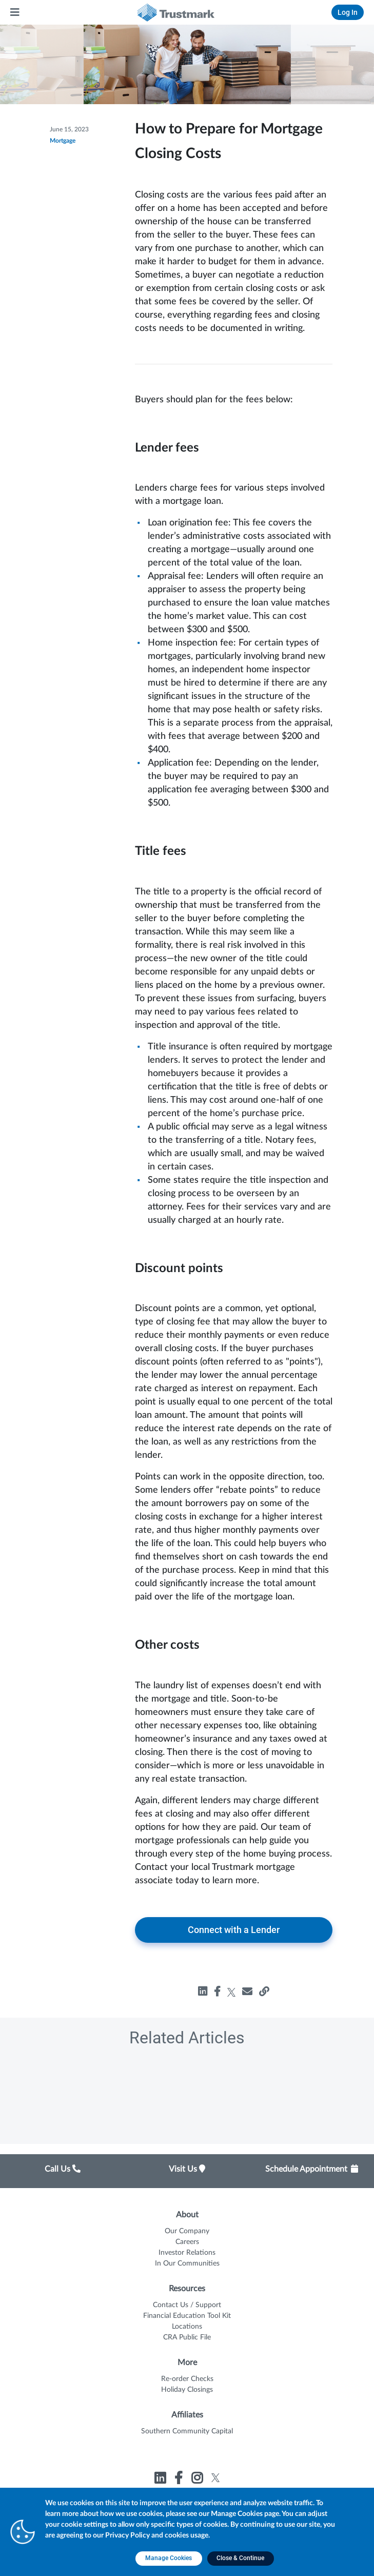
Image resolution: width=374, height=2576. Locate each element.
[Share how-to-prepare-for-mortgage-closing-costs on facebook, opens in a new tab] (217, 1991)
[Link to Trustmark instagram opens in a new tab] (198, 2480)
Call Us (63, 2169)
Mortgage (62, 141)
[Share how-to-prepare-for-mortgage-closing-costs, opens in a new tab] (247, 1991)
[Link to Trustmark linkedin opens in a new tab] (161, 2480)
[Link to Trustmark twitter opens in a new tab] (215, 2477)
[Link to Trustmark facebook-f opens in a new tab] (179, 2480)
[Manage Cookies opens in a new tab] (168, 2558)
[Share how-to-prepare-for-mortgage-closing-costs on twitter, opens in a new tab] (231, 1991)
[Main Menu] (15, 12)
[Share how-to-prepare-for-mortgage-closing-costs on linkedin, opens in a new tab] (202, 1991)
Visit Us (187, 2169)
